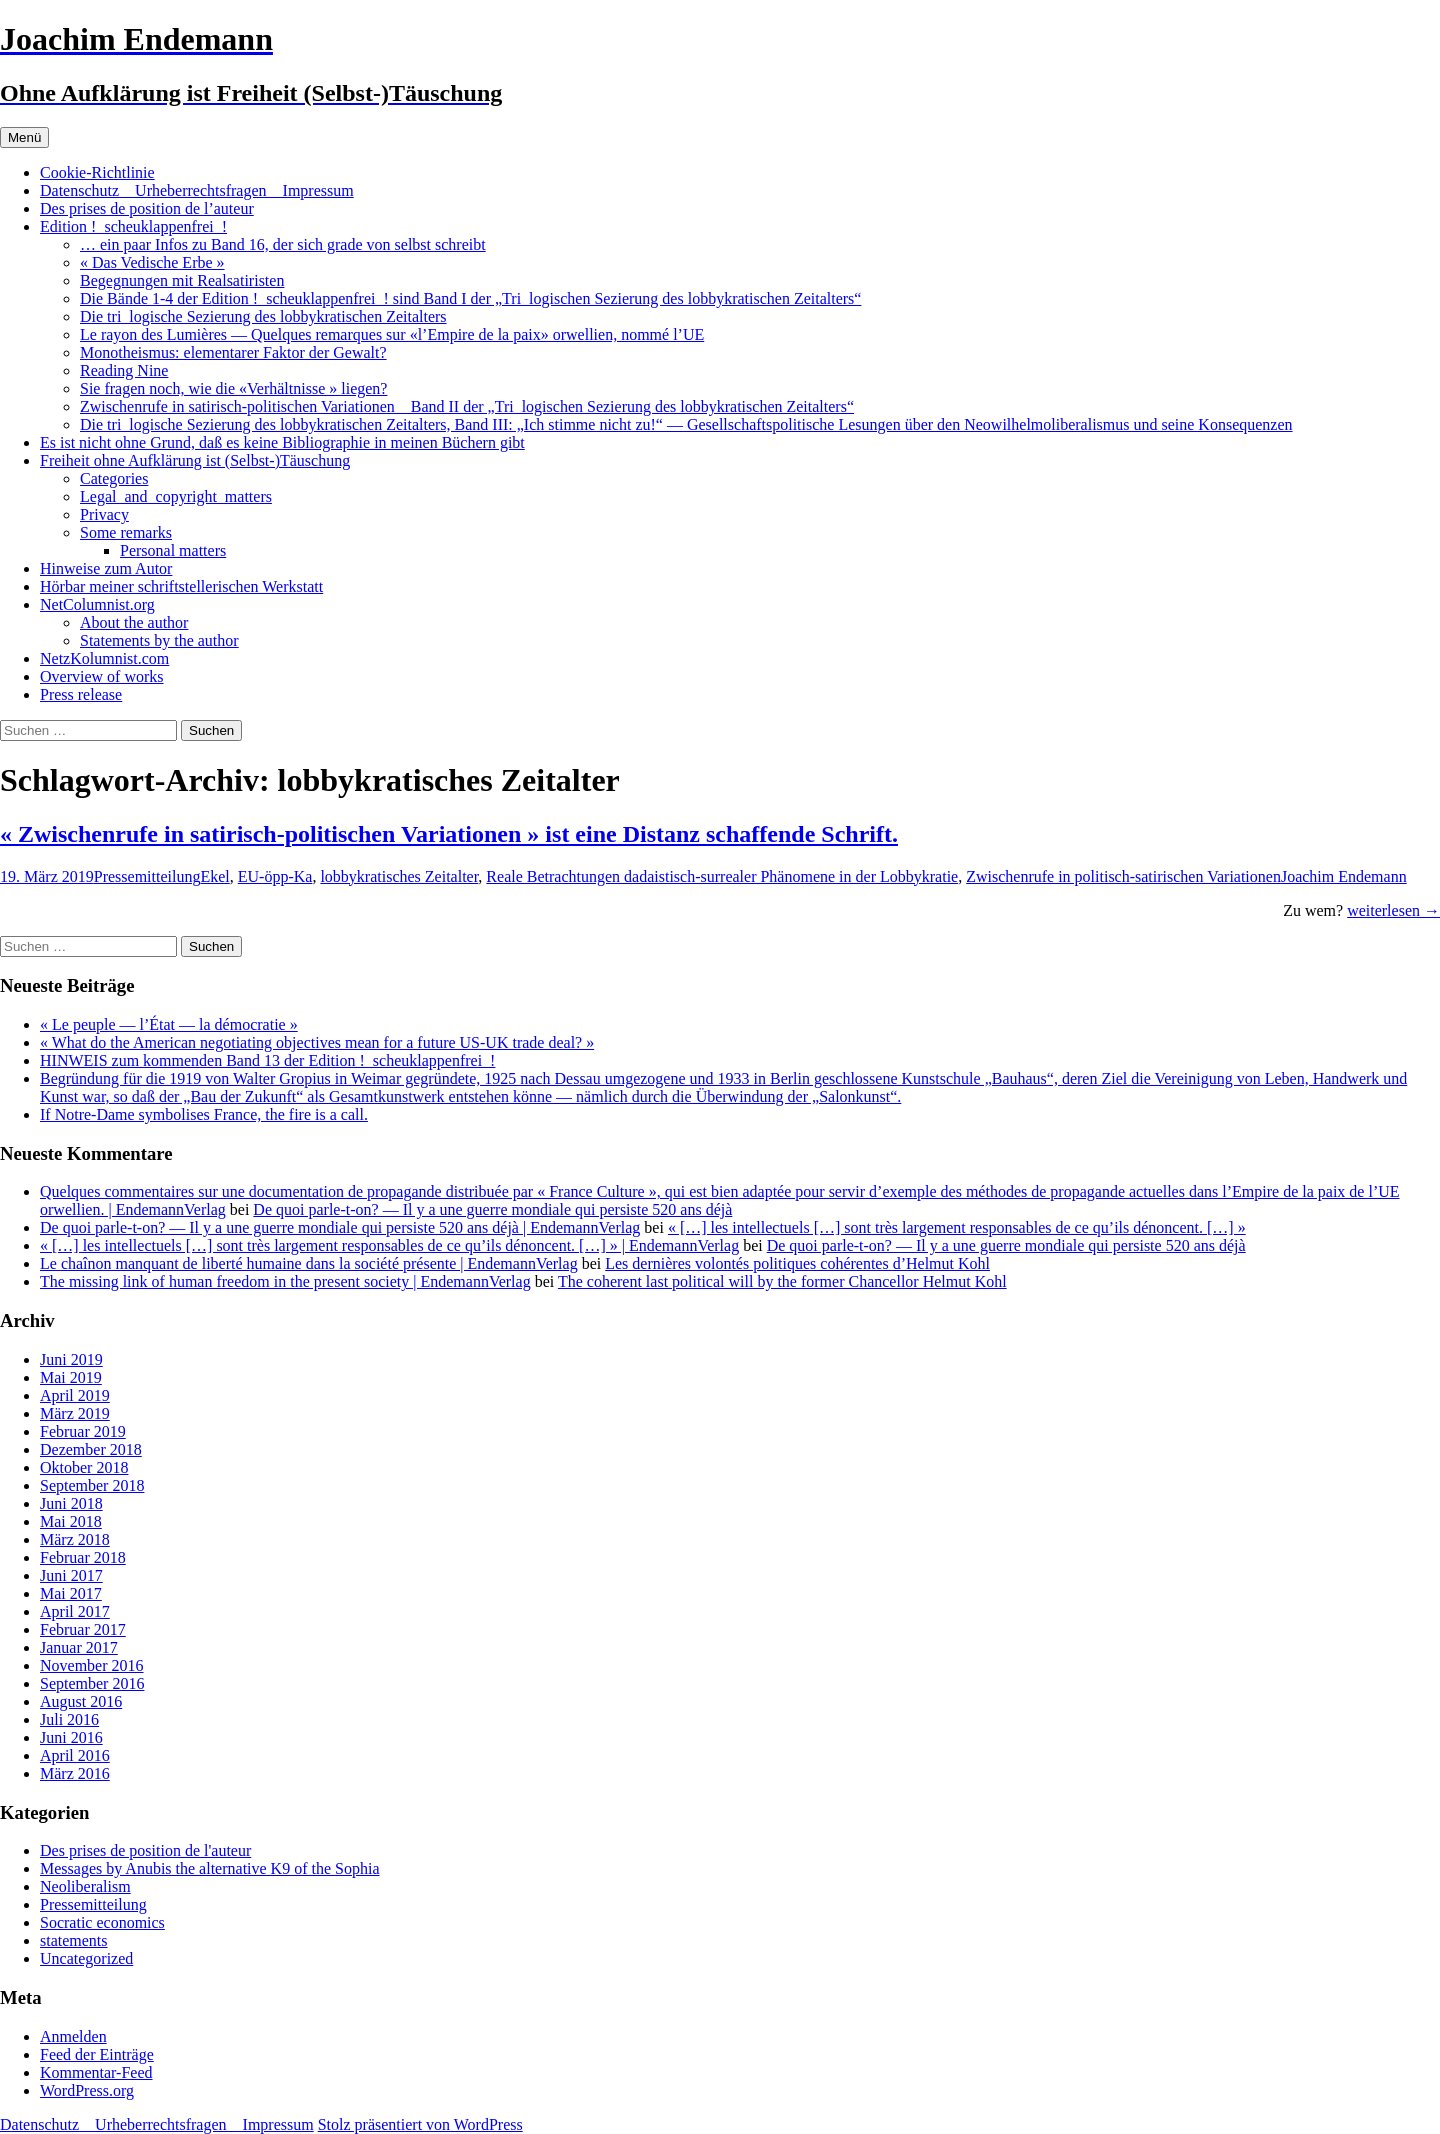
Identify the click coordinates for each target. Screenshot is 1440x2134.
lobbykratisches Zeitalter (399, 876)
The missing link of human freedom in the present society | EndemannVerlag (285, 1281)
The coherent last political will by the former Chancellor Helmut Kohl (782, 1281)
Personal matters (173, 550)
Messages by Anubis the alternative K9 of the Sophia (210, 1868)
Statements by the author (159, 640)
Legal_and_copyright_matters (176, 496)
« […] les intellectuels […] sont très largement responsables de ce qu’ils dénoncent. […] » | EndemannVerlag (389, 1245)
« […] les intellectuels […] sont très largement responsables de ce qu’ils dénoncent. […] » (957, 1227)
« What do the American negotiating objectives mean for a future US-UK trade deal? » (317, 1042)
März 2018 (75, 1539)
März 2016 (75, 1773)
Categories (114, 478)
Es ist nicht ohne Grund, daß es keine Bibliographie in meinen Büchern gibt (282, 442)
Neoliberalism (85, 1886)
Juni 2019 (71, 1359)
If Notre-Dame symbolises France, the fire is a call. (204, 1114)
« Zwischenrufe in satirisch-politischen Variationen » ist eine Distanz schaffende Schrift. (449, 834)
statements (74, 1940)
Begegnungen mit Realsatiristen (182, 280)
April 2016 (75, 1755)
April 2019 (75, 1395)
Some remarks (126, 532)
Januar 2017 (79, 1647)
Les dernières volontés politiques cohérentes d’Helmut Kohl (797, 1263)
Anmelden (73, 2036)
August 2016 (81, 1701)
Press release (81, 694)
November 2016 (92, 1665)
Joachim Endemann (1344, 876)
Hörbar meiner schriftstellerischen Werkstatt (181, 586)
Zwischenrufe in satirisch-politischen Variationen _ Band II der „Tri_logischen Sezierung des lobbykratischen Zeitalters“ (467, 406)
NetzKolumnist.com (104, 658)
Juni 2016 (71, 1737)
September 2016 (92, 1683)
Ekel (214, 876)
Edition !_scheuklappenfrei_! (133, 226)
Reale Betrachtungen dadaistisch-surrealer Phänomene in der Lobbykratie (722, 876)
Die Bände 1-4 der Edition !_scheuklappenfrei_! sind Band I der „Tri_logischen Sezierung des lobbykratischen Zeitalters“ (470, 298)
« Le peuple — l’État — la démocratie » (169, 1024)
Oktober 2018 (84, 1467)
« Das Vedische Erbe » (152, 262)
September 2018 (92, 1485)
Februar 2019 (83, 1431)
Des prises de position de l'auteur (145, 1850)
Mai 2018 (71, 1521)
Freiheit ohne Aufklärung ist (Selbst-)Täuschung (195, 460)
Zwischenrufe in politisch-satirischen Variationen (1123, 876)
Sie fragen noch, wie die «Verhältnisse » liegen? (233, 388)
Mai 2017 (71, 1593)
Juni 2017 (71, 1575)
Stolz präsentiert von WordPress (420, 2124)
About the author (134, 622)
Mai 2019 (71, 1377)
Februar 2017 (83, 1629)
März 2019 (75, 1413)
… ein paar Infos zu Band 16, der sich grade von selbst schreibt (283, 244)
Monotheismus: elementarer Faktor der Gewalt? (233, 352)
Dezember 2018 (91, 1449)
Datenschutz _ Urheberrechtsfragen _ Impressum (197, 190)
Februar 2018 (83, 1557)
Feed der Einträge (97, 2054)
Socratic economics (102, 1922)
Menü (24, 137)
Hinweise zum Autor (106, 568)
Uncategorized (86, 1958)
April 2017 (75, 1611)
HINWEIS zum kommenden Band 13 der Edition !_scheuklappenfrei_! (267, 1060)
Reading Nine (124, 370)
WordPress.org (87, 2090)
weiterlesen (1393, 910)
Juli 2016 (69, 1719)
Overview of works (102, 676)
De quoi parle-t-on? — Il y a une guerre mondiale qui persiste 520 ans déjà (492, 1209)
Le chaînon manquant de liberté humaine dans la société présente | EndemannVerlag (309, 1263)
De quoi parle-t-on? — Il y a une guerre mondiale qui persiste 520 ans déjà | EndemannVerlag (340, 1227)
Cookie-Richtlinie (97, 172)
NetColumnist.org (97, 604)
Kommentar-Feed (96, 2072)
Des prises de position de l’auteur (147, 208)
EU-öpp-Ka (275, 876)
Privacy (104, 514)
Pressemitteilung (147, 876)
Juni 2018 (71, 1503)
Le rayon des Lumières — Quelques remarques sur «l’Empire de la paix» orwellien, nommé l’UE (392, 334)
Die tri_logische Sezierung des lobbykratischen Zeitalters (263, 316)
